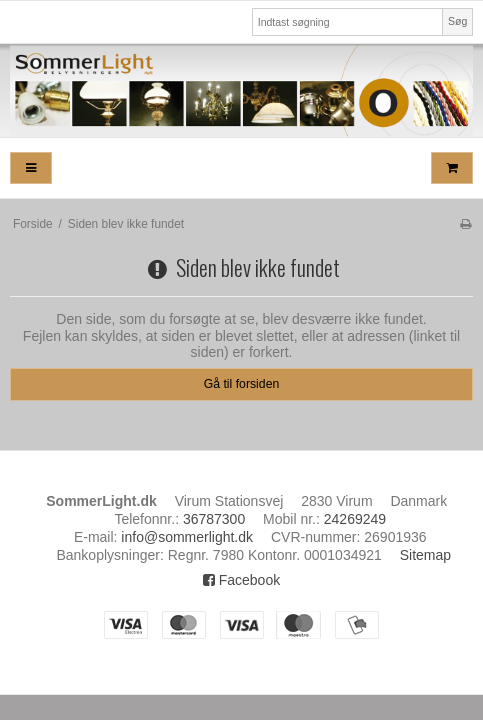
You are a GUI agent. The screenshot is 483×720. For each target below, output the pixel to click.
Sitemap (425, 555)
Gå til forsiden (242, 384)
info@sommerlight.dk (187, 537)
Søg (457, 21)
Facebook (241, 580)
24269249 (355, 519)
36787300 (214, 519)
